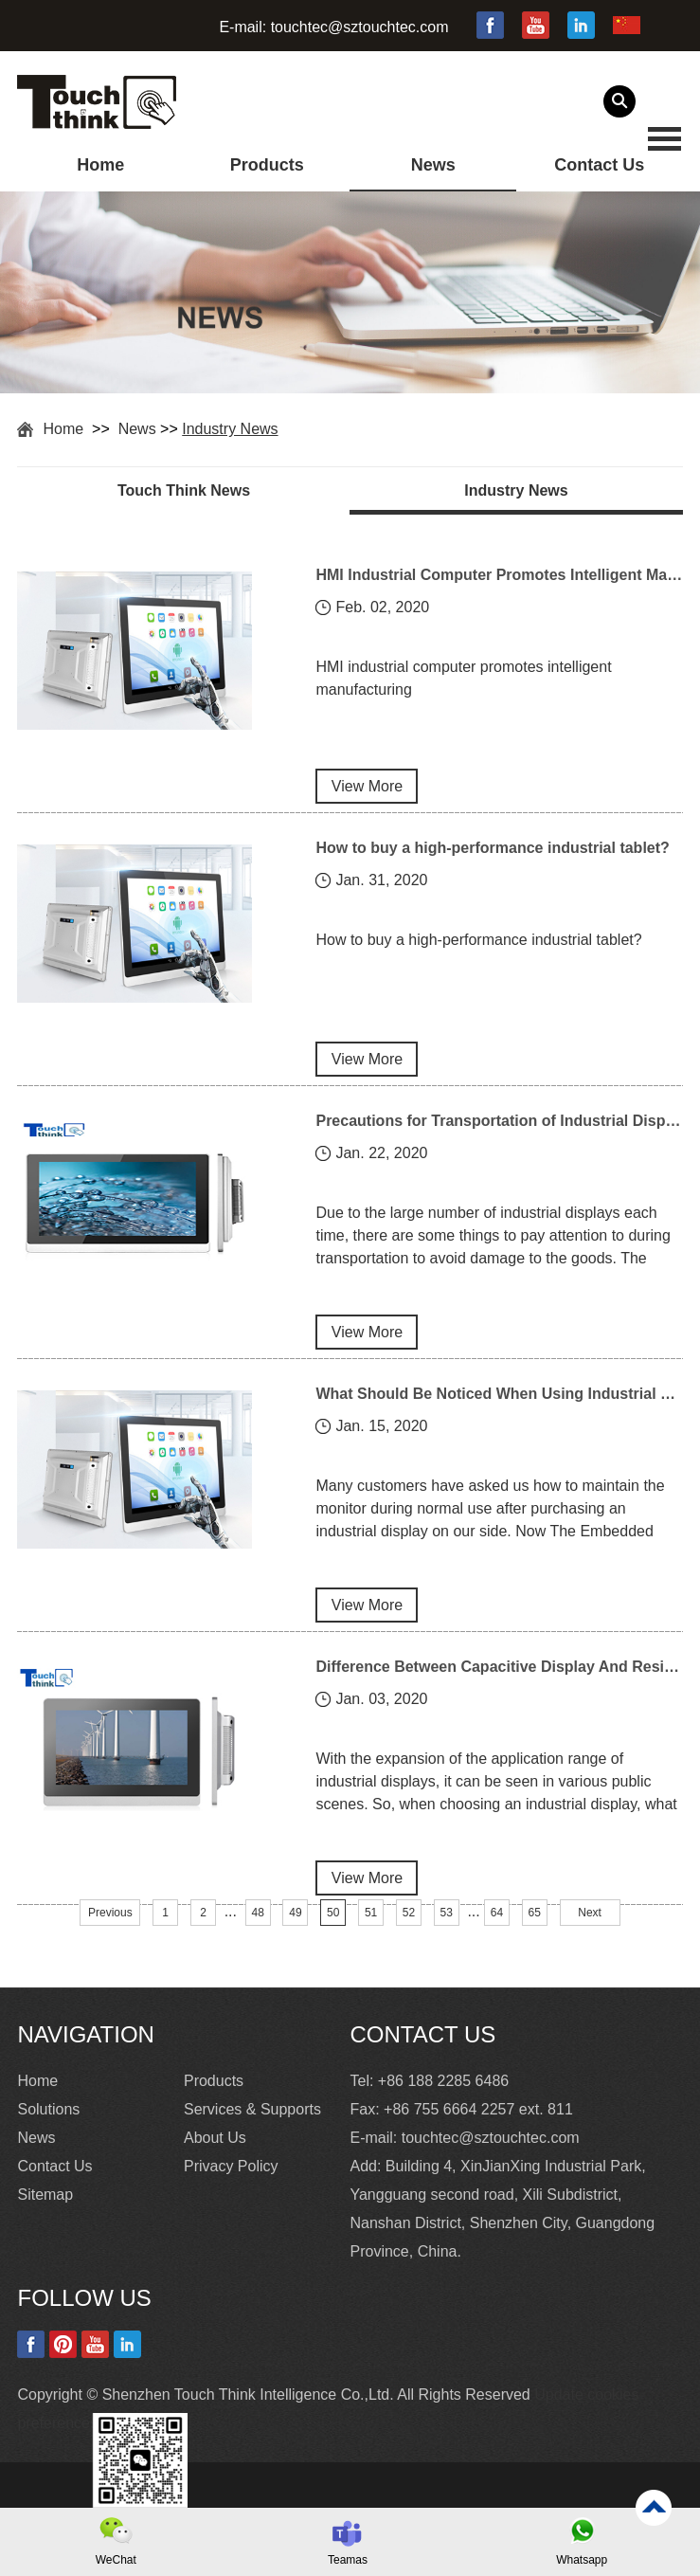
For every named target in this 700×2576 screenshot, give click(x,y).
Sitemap (45, 2194)
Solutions (48, 2109)
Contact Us (599, 164)
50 (333, 1912)
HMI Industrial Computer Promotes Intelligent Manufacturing (498, 575)
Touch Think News (183, 490)
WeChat (116, 2560)
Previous (110, 1912)
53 (446, 1912)
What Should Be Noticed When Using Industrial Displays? (498, 1394)
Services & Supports (252, 2109)
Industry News (230, 429)
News (433, 164)
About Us (215, 2138)
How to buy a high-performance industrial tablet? (492, 848)
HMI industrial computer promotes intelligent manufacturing (463, 678)
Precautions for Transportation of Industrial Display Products (498, 1121)
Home (100, 164)
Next (589, 1912)
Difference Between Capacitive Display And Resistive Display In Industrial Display (498, 1667)
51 (371, 1912)
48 (257, 1912)
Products (267, 164)
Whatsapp (581, 2560)
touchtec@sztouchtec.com (360, 27)
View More (367, 786)
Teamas (348, 2560)
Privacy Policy (231, 2166)
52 (409, 1912)
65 (535, 1912)
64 (497, 1912)
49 (295, 1912)
